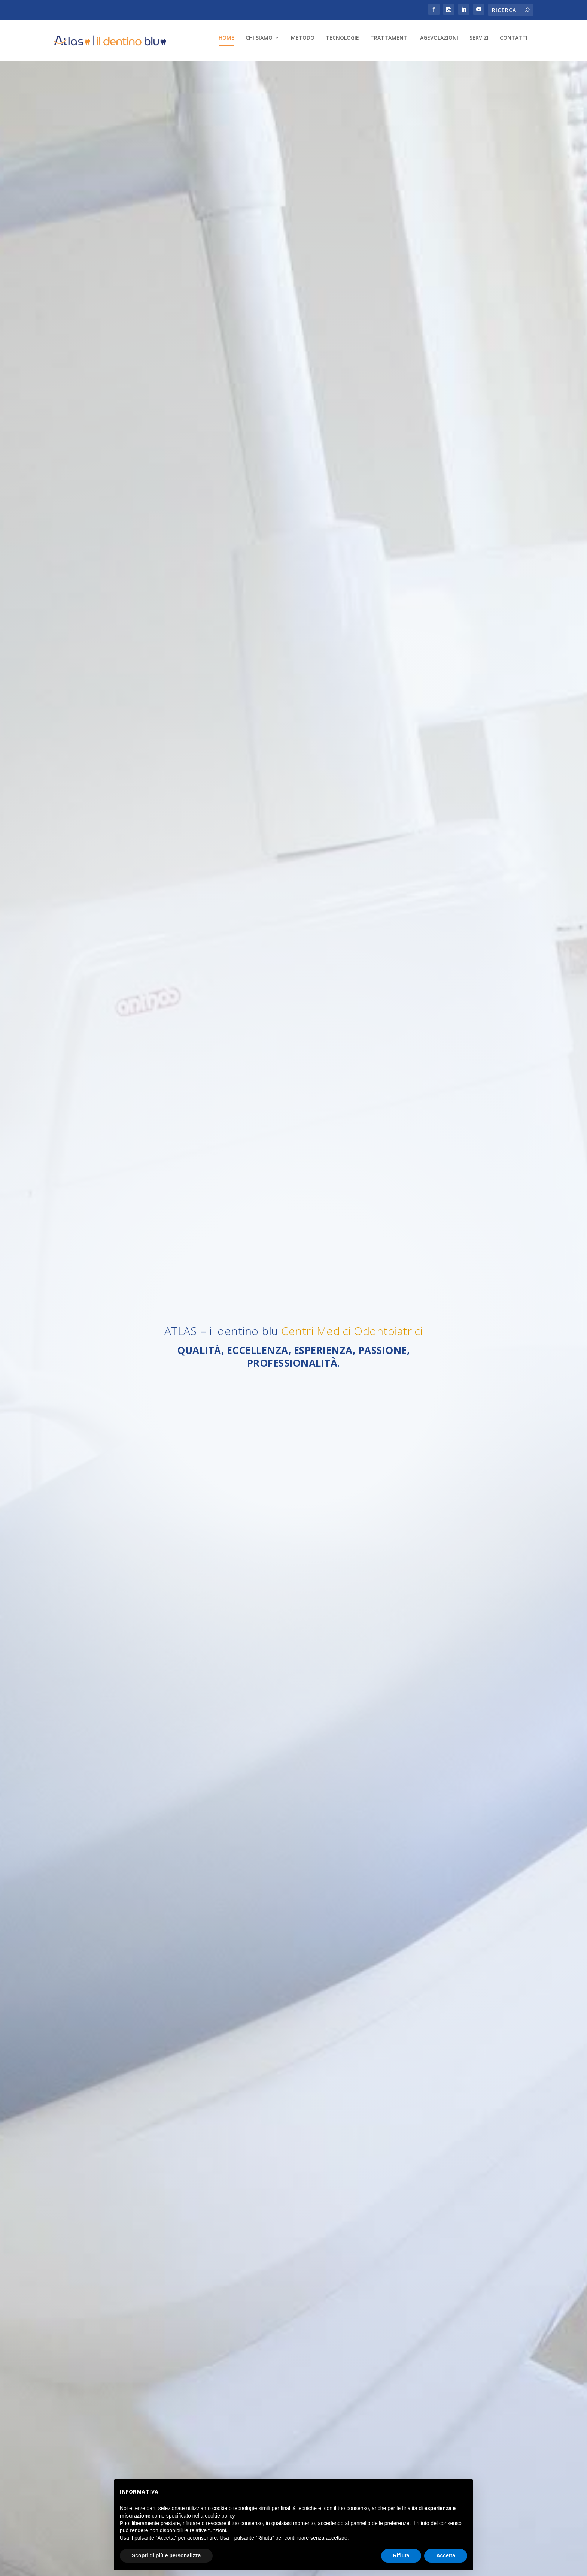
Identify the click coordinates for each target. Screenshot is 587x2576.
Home (67, 69)
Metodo (143, 69)
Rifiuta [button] (401, 2555)
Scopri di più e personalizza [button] (166, 2555)
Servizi (319, 69)
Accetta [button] (445, 2555)
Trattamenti (230, 69)
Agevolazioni (280, 69)
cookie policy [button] (219, 2516)
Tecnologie (183, 69)
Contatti (354, 69)
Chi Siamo (99, 69)
